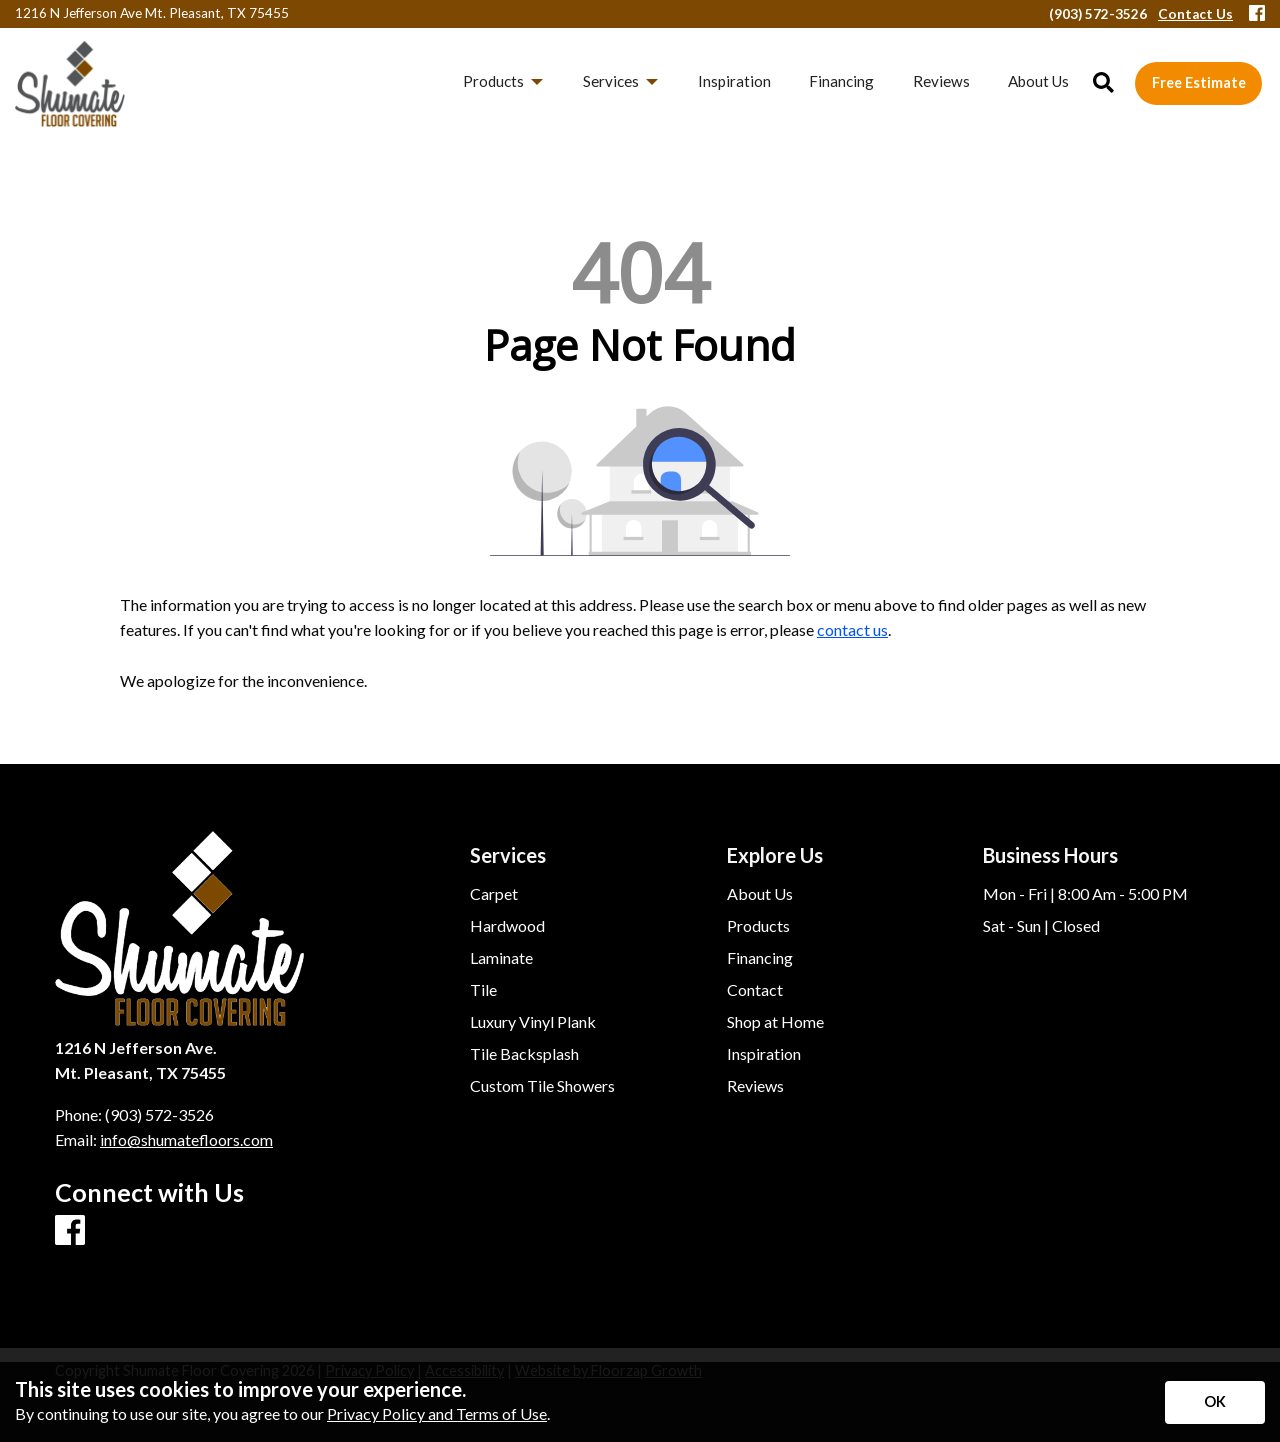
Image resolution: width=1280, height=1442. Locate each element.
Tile (483, 990)
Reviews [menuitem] (941, 81)
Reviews (755, 1086)
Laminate (501, 958)
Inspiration (764, 1054)
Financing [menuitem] (841, 81)
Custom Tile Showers (542, 1086)
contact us (852, 629)
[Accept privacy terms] (1215, 1402)
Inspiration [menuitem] (734, 81)
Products (758, 926)
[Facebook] (1257, 14)
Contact (755, 990)
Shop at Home (775, 1022)
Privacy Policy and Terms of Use (437, 1413)
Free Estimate (1199, 82)
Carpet (494, 894)
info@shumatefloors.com (186, 1139)
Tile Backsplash (524, 1054)
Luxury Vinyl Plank (533, 1022)
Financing (760, 958)
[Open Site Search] (1103, 83)
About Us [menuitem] (1038, 81)
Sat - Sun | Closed (1041, 926)
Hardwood (507, 926)
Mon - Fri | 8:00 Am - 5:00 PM (1085, 894)
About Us (760, 894)
